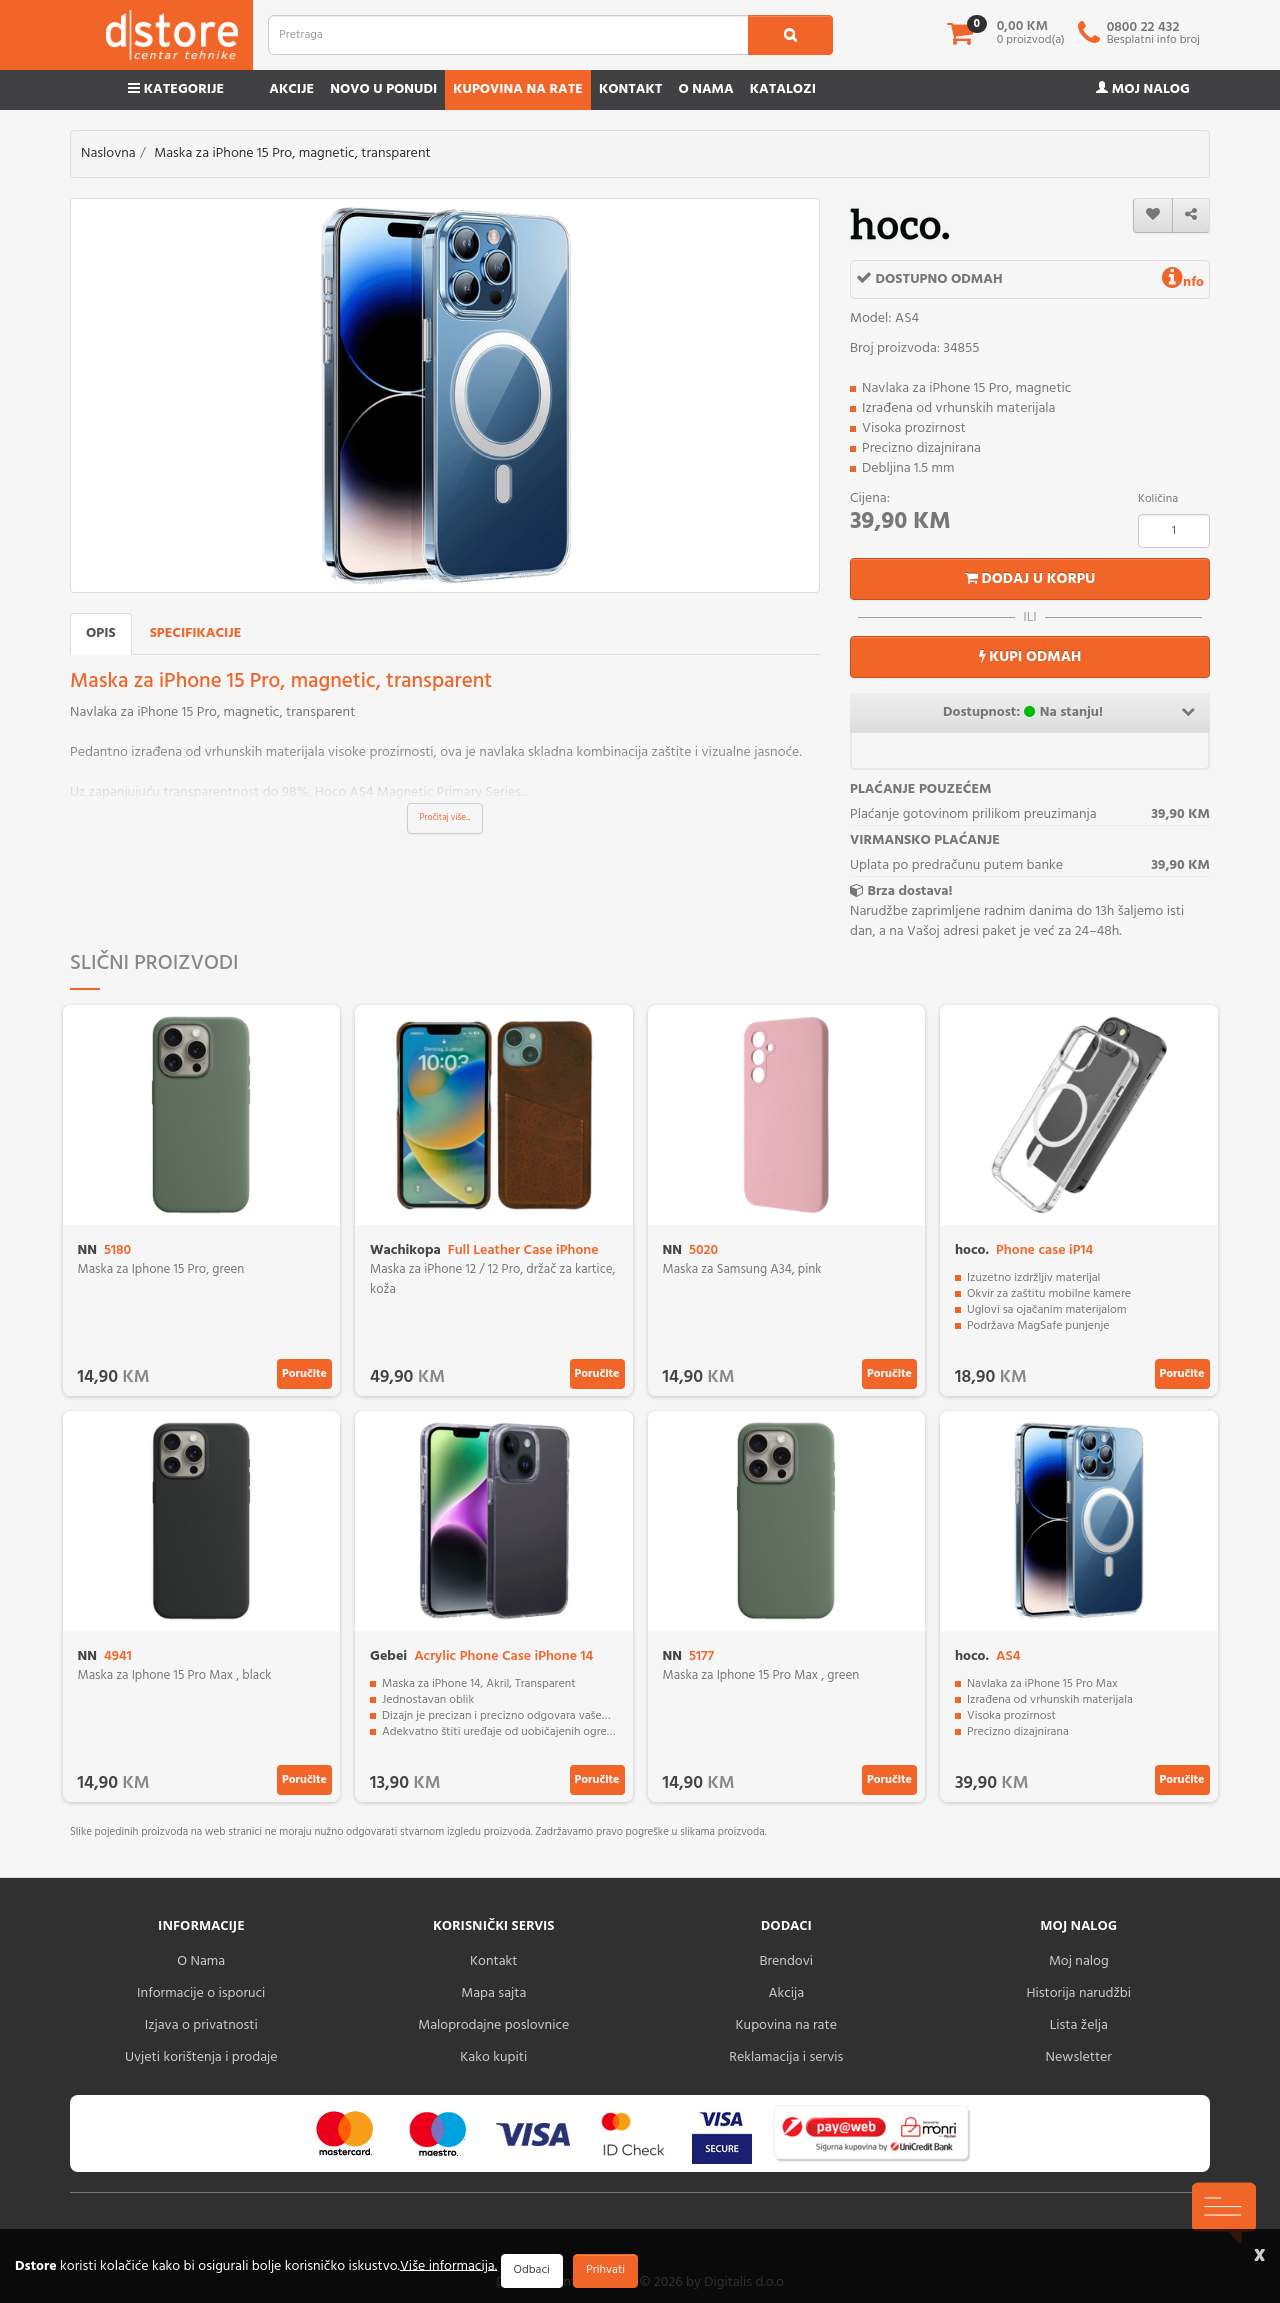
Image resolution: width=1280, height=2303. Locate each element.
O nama (705, 89)
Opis (101, 633)
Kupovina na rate (518, 89)
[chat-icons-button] (1224, 2213)
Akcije (291, 89)
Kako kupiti (493, 2057)
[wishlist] (1153, 215)
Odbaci (532, 2270)
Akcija (786, 1993)
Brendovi (786, 1961)
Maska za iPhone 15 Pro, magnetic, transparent (292, 153)
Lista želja (1079, 2025)
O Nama (201, 1961)
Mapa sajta (493, 1993)
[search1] (790, 35)
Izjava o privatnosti (201, 2025)
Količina (1158, 499)
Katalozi (783, 89)
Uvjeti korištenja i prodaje (201, 2057)
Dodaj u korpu (1030, 579)
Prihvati (605, 2270)
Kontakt (631, 89)
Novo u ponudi (383, 89)
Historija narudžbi (1079, 1993)
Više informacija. (448, 2265)
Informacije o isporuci (201, 1993)
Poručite (304, 1374)
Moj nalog (1143, 89)
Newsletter (1079, 2057)
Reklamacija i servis (786, 2057)
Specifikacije (196, 633)
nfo (1183, 282)
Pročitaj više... (445, 818)
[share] (1191, 215)
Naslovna (108, 153)
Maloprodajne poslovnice (493, 2025)
